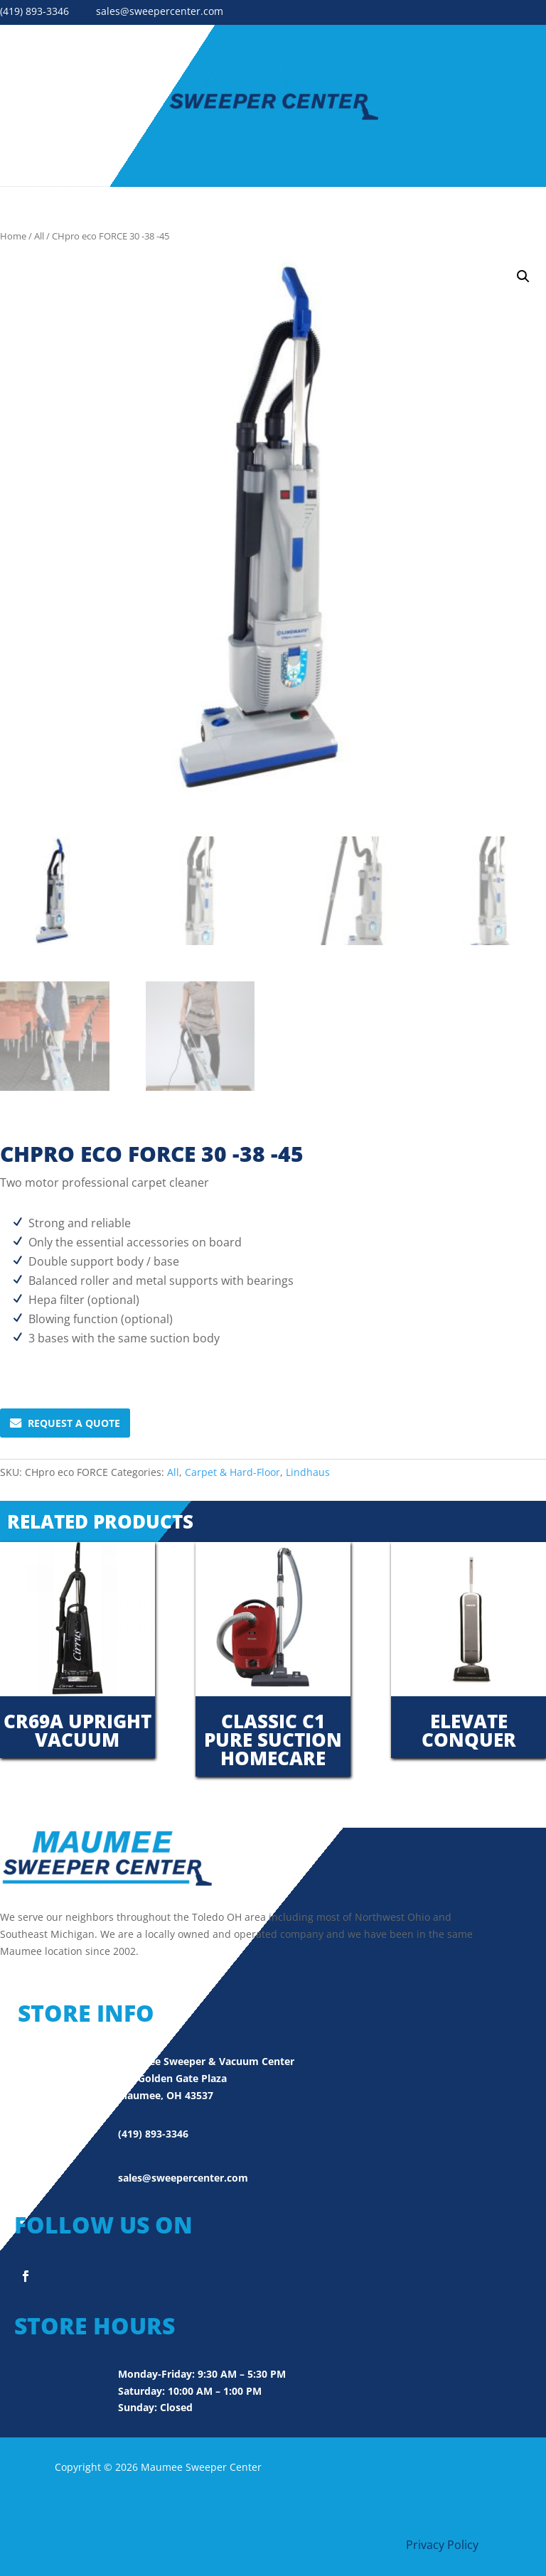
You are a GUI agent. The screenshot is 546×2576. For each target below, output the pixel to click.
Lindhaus (308, 1472)
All (39, 236)
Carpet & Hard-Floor (232, 1472)
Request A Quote (65, 1423)
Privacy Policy (442, 2545)
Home (13, 236)
